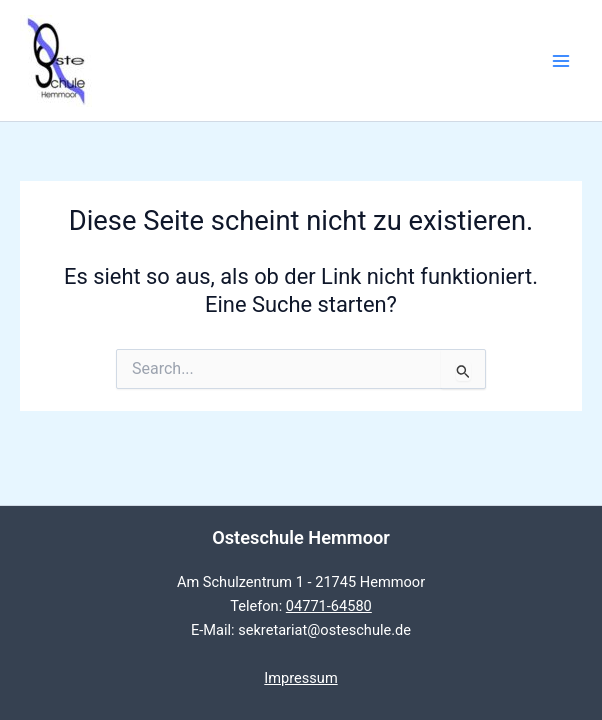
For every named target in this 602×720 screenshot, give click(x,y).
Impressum (300, 678)
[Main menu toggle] (561, 61)
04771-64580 (329, 606)
